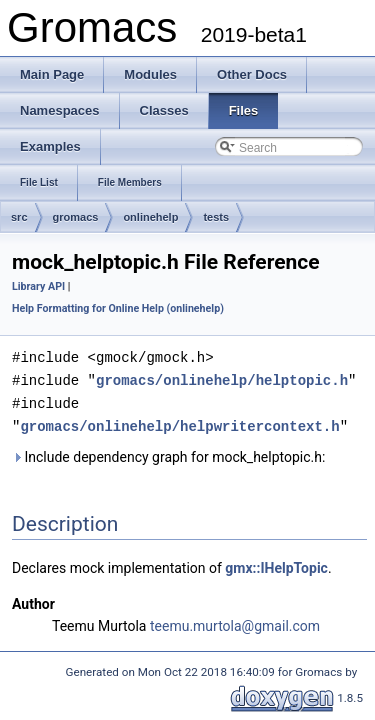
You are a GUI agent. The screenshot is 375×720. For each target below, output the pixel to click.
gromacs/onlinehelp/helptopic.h (222, 378)
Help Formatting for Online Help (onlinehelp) (118, 308)
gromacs (76, 217)
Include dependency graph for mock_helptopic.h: (168, 453)
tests (216, 217)
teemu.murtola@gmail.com (235, 622)
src (19, 217)
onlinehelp (150, 217)
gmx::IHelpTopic (276, 564)
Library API (38, 286)
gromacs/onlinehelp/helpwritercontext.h (179, 422)
